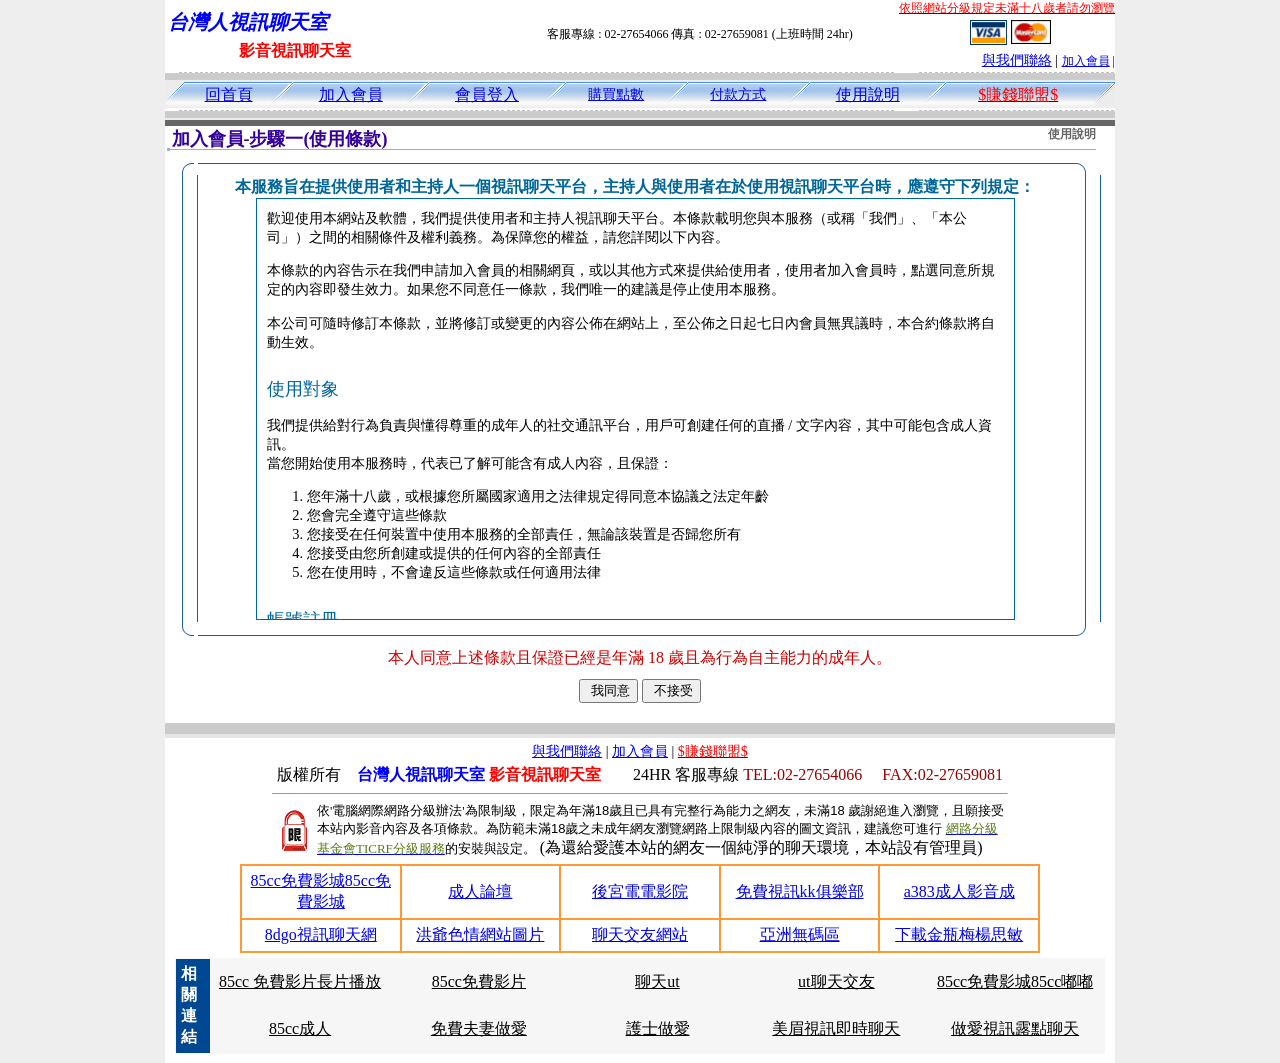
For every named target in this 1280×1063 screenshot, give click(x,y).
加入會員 (1086, 61)
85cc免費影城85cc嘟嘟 (1015, 981)
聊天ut (657, 981)
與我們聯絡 (1017, 60)
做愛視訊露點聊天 (1015, 1028)
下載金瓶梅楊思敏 (959, 934)
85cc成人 (300, 1028)
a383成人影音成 (959, 891)
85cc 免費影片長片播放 (300, 981)
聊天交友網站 (640, 934)
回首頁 (229, 94)
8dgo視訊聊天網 (321, 934)
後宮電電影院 (640, 891)
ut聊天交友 (836, 981)
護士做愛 (658, 1028)
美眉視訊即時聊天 (836, 1028)
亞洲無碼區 (800, 934)
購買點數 (616, 94)
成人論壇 (480, 891)
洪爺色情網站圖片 (480, 934)
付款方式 (738, 94)
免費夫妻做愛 (479, 1028)
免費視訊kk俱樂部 (800, 891)
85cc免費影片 (479, 981)
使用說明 (868, 94)
